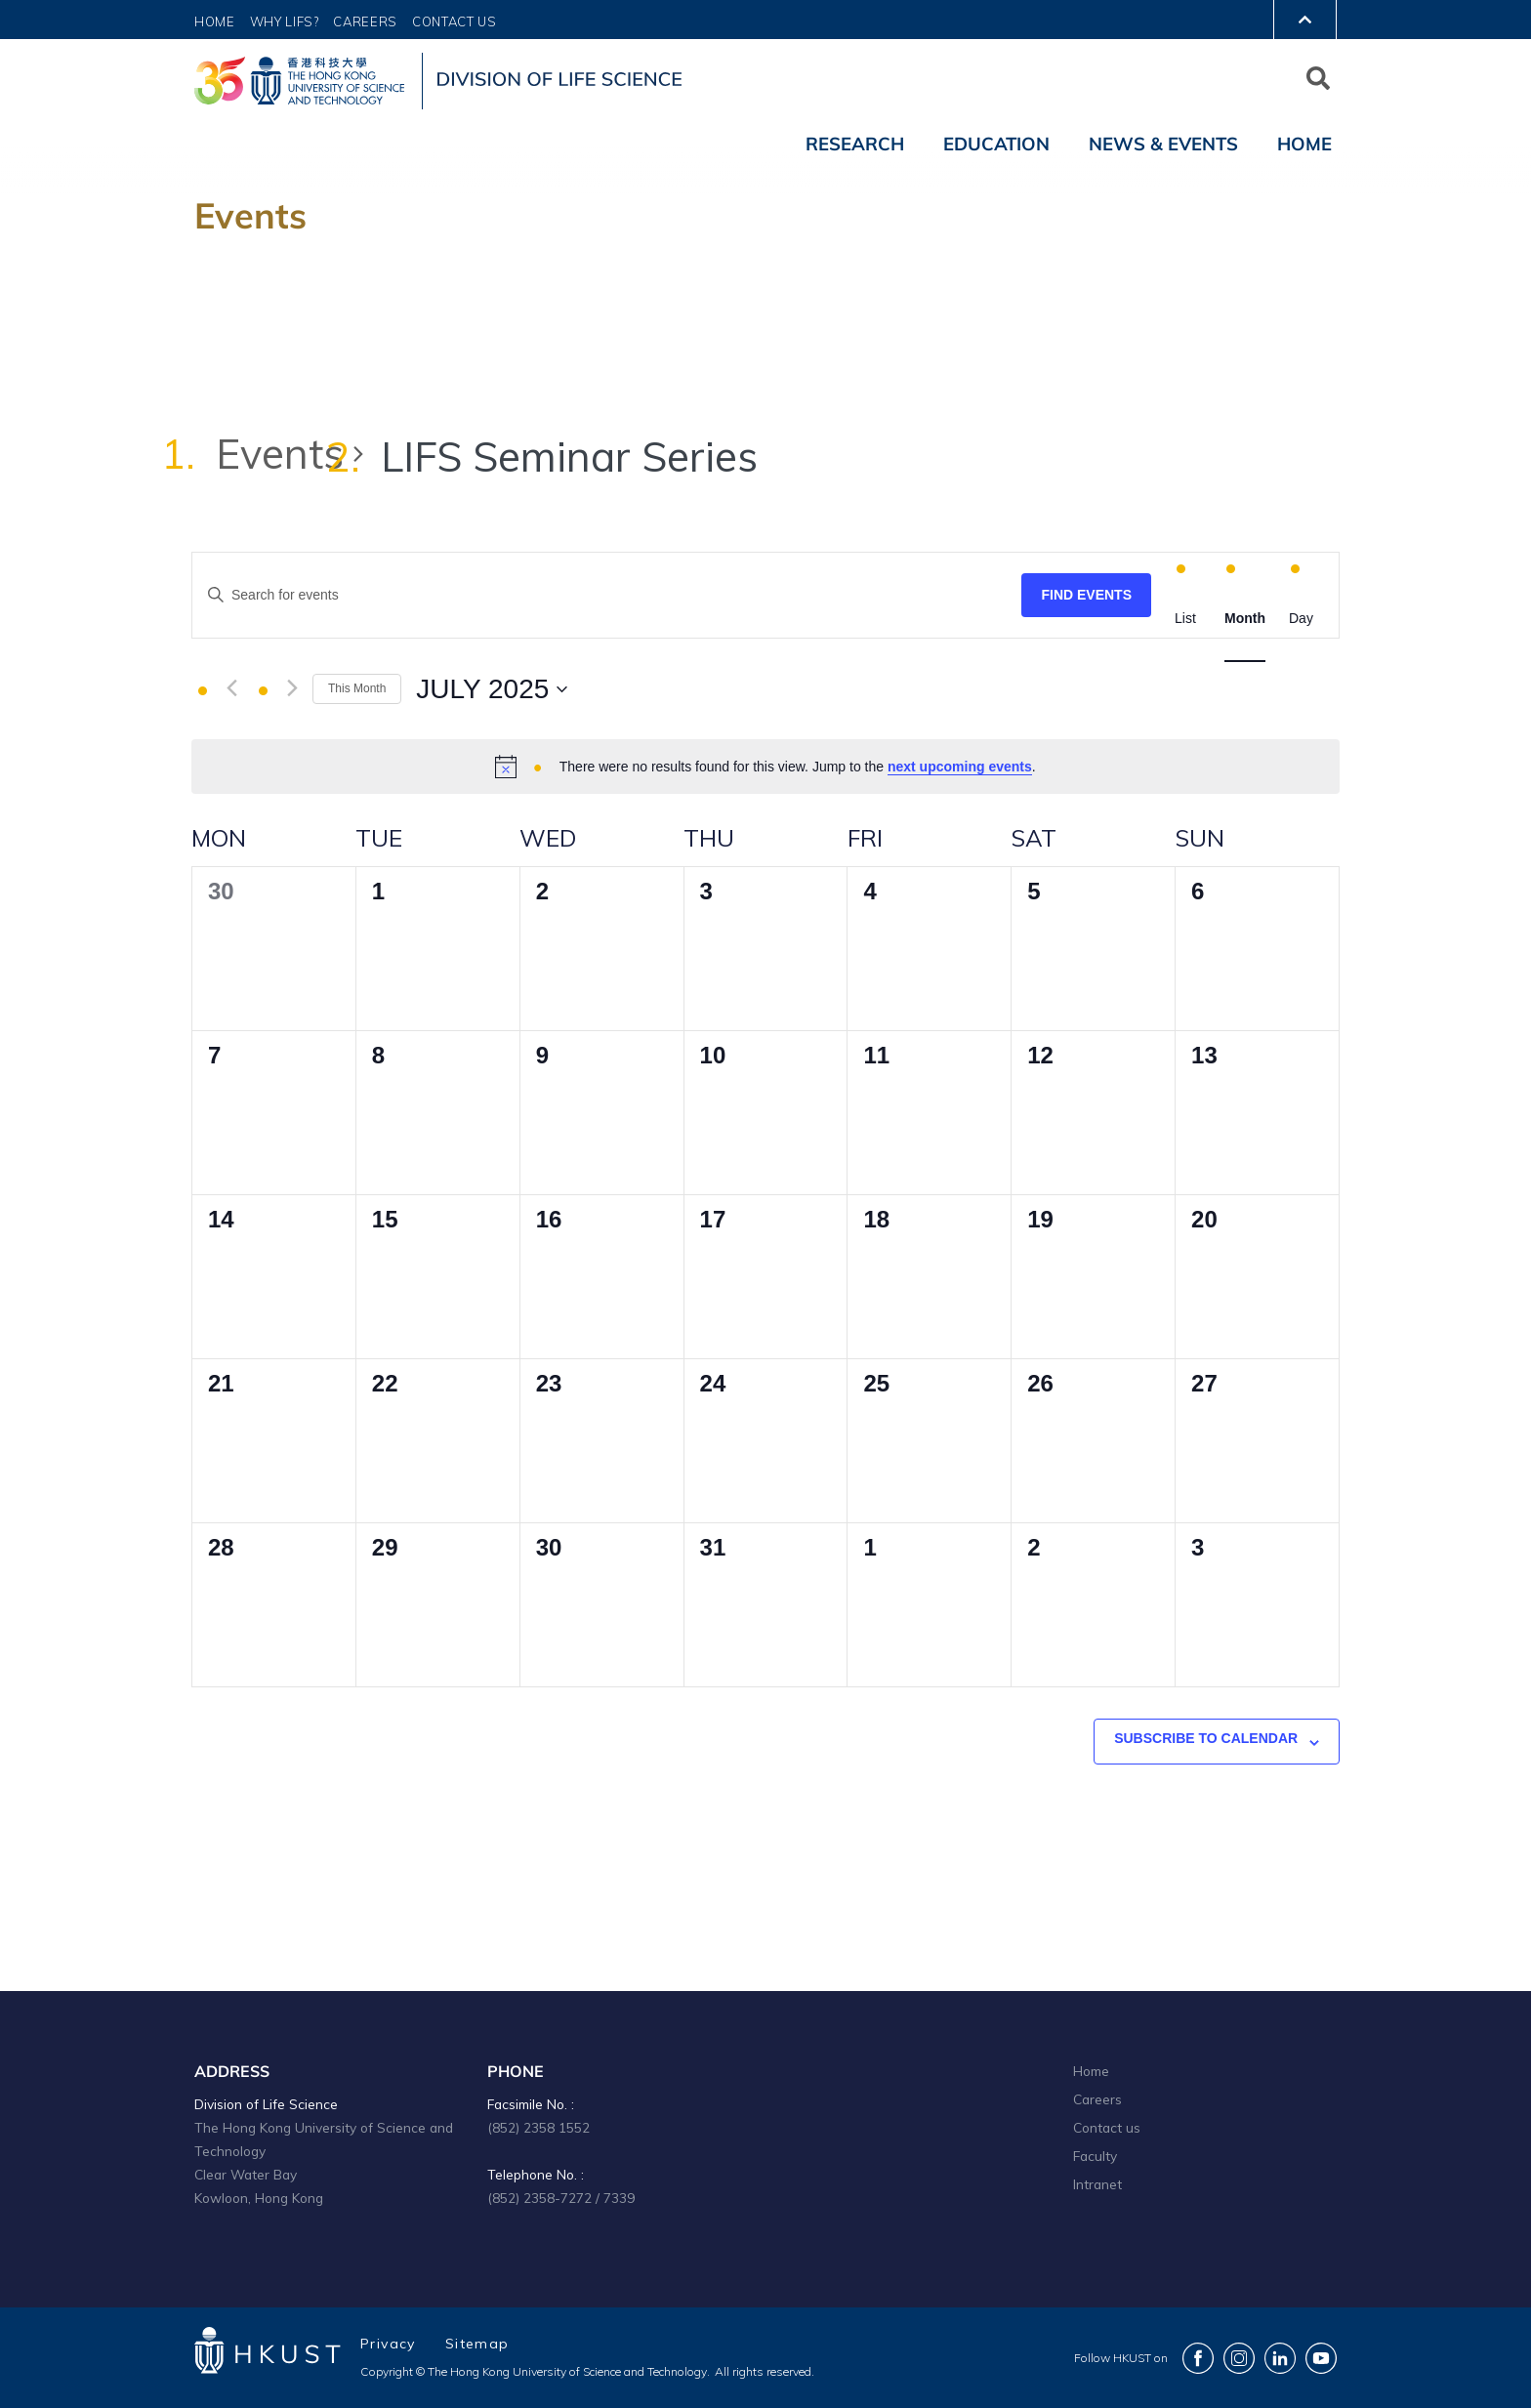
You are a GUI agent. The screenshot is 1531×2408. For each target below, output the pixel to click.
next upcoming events (960, 766)
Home (214, 21)
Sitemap (477, 2343)
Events (280, 453)
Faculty (1095, 2155)
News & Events (1163, 143)
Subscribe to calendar (1206, 1738)
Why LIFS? (284, 21)
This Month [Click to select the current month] (357, 688)
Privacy (388, 2343)
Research (855, 143)
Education (996, 143)
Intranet (1097, 2184)
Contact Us (454, 21)
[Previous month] (232, 688)
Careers (365, 21)
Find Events (1086, 594)
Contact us (1106, 2127)
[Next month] (292, 688)
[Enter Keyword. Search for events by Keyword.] (606, 595)
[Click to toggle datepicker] (491, 689)
